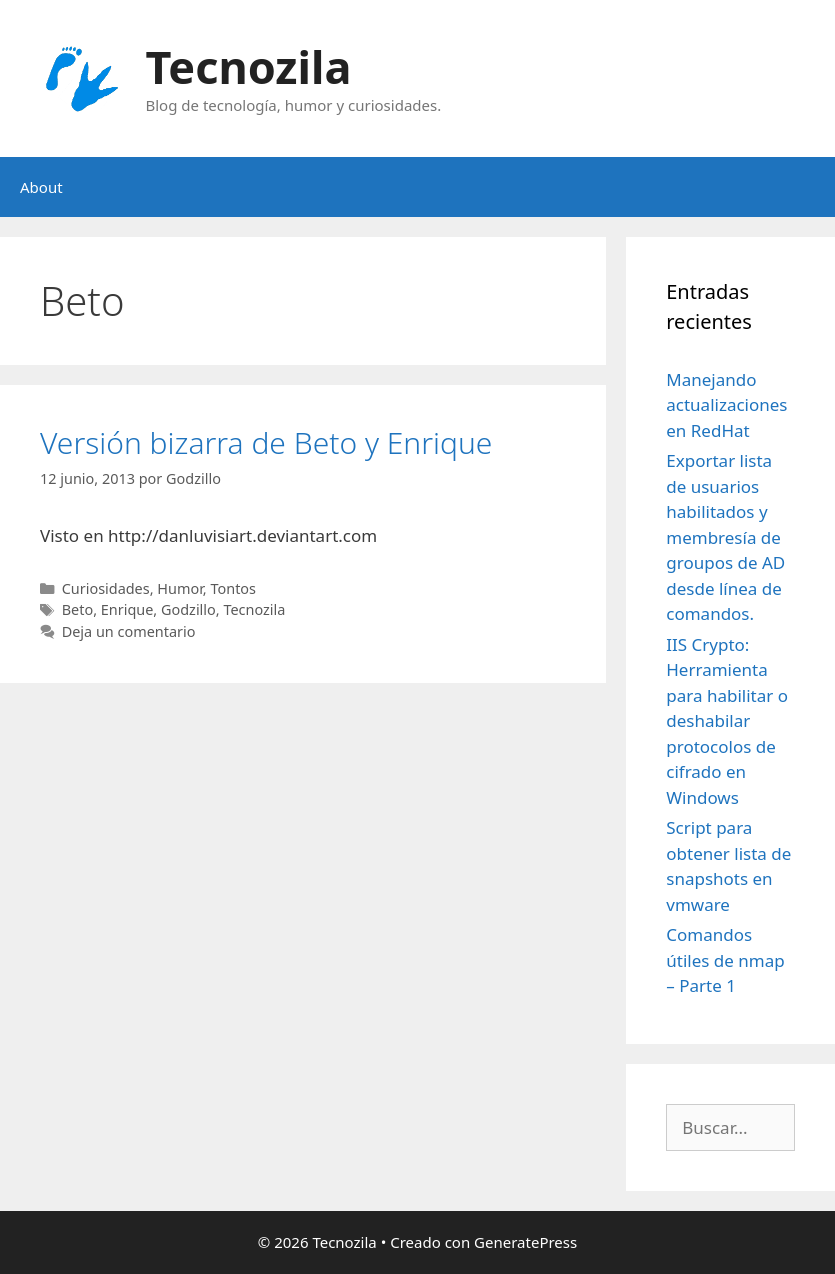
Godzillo (188, 609)
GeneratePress (525, 1242)
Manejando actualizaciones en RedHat (726, 405)
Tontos (233, 588)
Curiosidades (106, 588)
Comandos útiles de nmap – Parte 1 (725, 960)
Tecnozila (249, 66)
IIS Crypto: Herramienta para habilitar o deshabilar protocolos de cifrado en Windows (727, 721)
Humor (180, 588)
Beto (77, 609)
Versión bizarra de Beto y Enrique (266, 442)
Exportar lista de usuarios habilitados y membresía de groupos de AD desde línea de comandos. (725, 537)
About (41, 187)
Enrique (127, 609)
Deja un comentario (129, 631)
